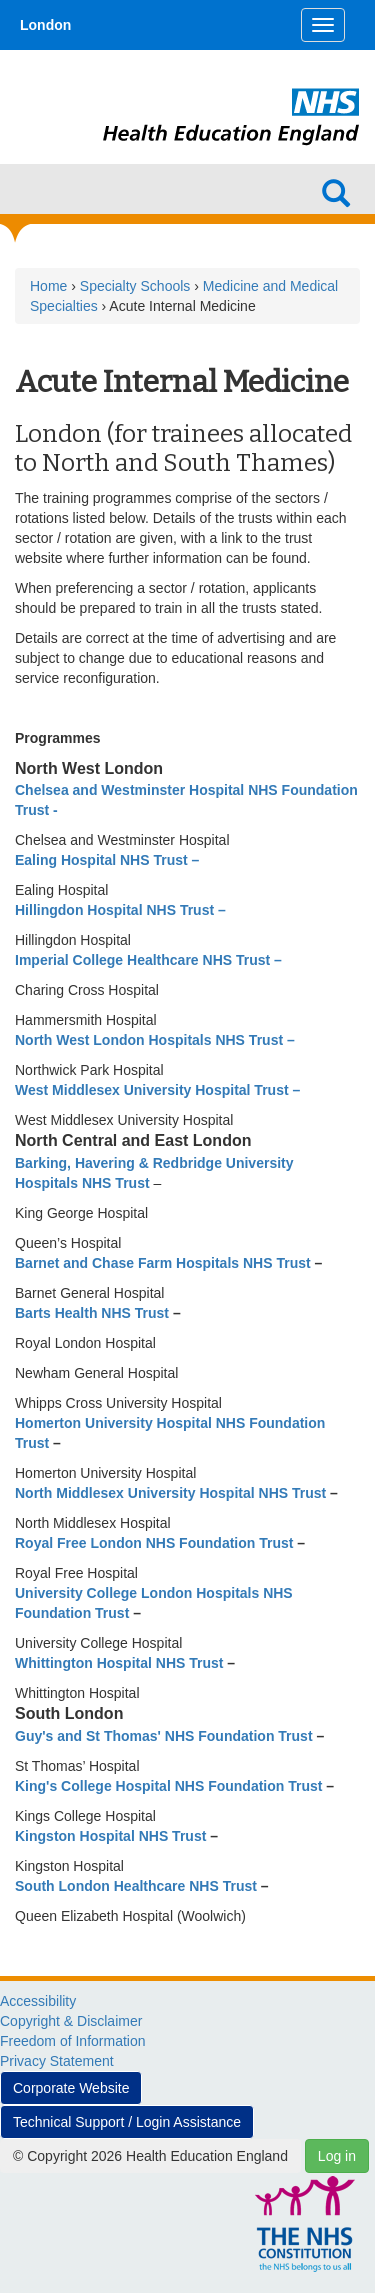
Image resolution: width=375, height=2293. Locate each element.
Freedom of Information (73, 2041)
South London (62, 1886)
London (45, 25)
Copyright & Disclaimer (71, 2021)
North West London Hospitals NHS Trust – (155, 1040)
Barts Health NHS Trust (94, 1313)
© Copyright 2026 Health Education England (150, 2156)
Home (48, 286)
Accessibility (38, 2001)
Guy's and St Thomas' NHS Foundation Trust (165, 1736)
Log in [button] (337, 2156)
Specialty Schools (135, 286)
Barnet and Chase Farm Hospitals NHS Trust (165, 1263)
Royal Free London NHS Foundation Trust (154, 1543)
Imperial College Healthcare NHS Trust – (148, 960)
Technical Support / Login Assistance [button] (127, 2122)
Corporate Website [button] (71, 2088)
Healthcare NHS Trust (185, 1886)
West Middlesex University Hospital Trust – (157, 1090)
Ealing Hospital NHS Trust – (107, 860)
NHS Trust (292, 1493)
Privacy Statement (57, 2061)
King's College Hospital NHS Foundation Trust (170, 1786)
